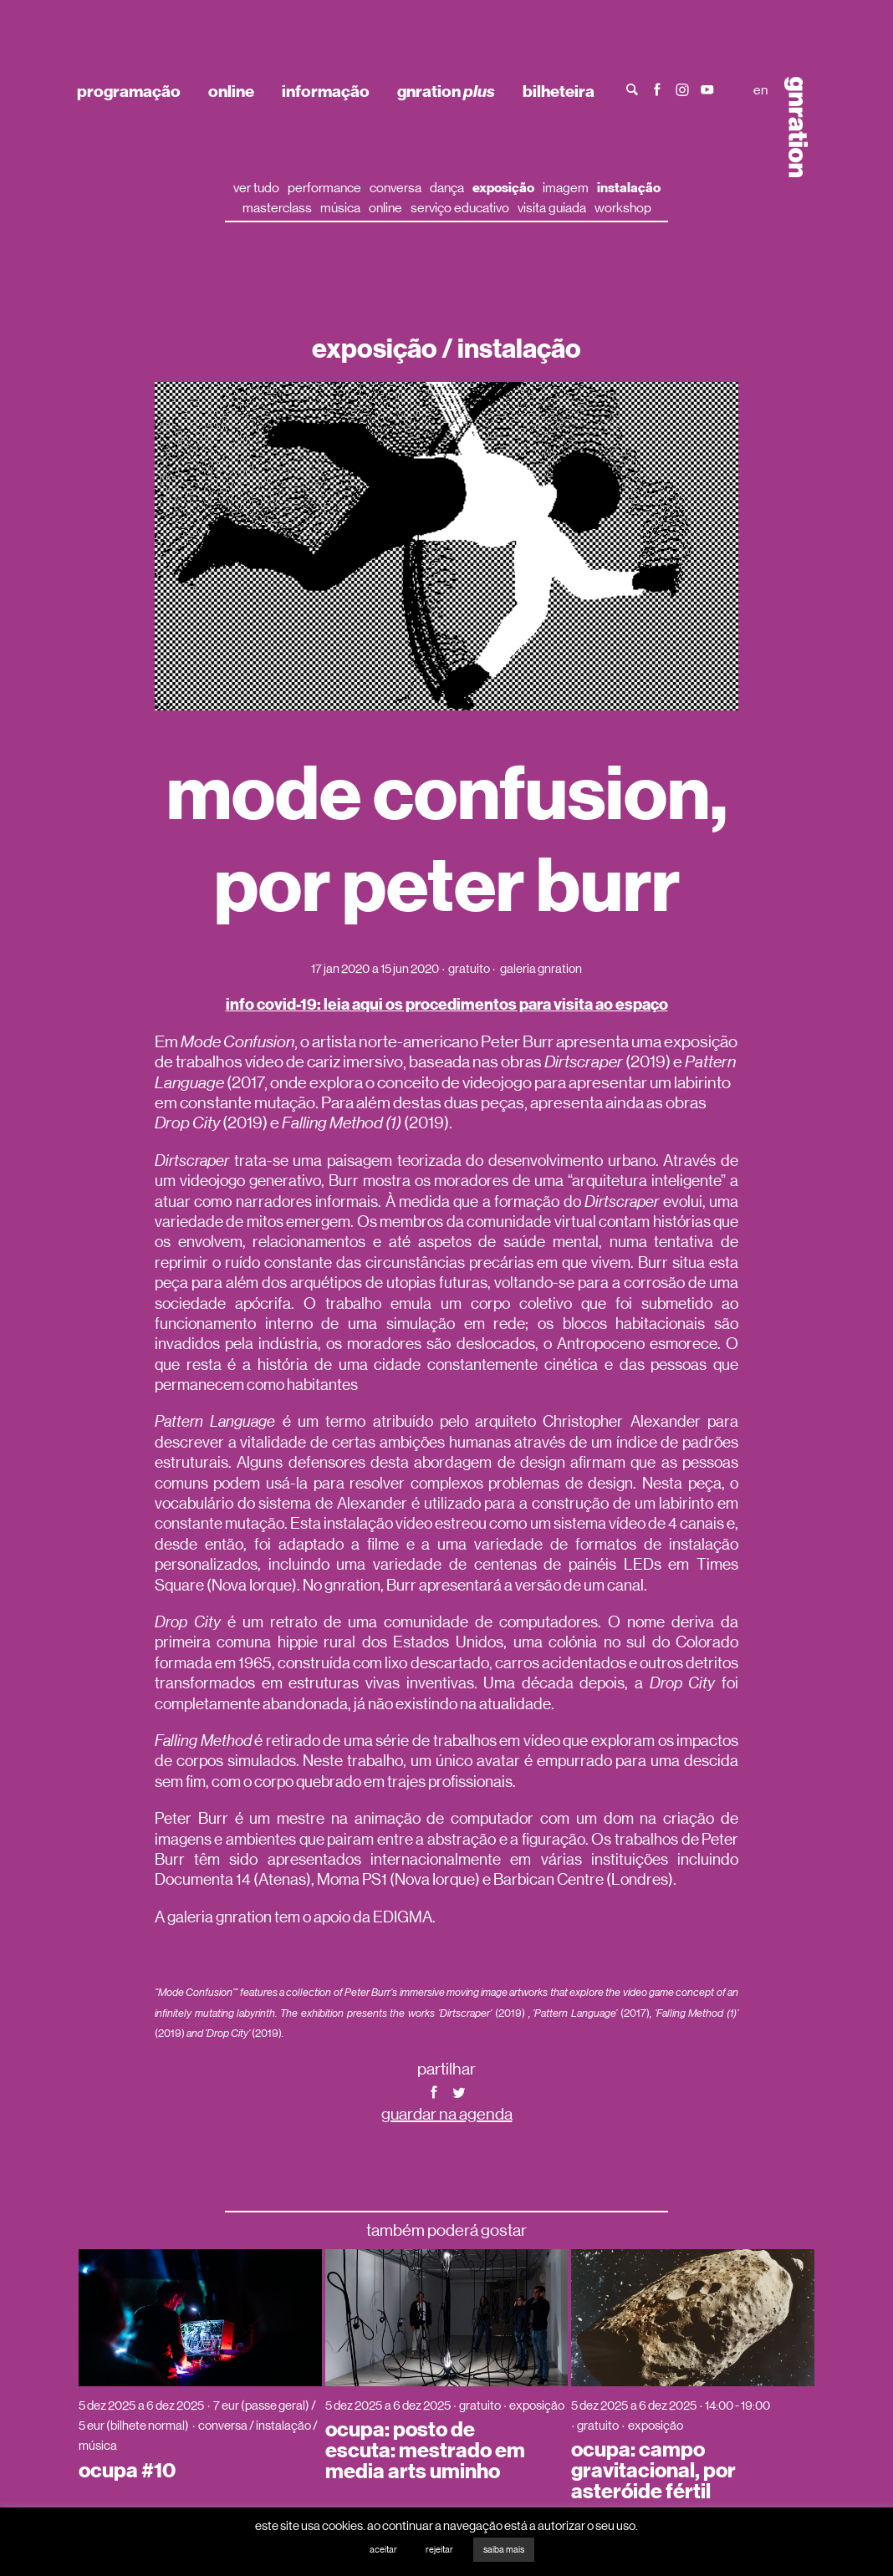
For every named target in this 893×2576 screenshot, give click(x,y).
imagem (566, 188)
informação (326, 91)
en (760, 90)
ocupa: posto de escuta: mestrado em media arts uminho (425, 2450)
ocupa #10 (127, 2470)
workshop (622, 208)
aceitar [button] (383, 2549)
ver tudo (256, 188)
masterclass (277, 208)
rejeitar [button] (439, 2549)
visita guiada (552, 208)
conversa (395, 188)
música (340, 208)
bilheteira (558, 91)
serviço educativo (460, 208)
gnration (446, 91)
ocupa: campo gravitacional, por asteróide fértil (653, 2470)
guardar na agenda (447, 2114)
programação (129, 91)
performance (324, 188)
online (231, 91)
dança (447, 188)
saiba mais (503, 2549)
